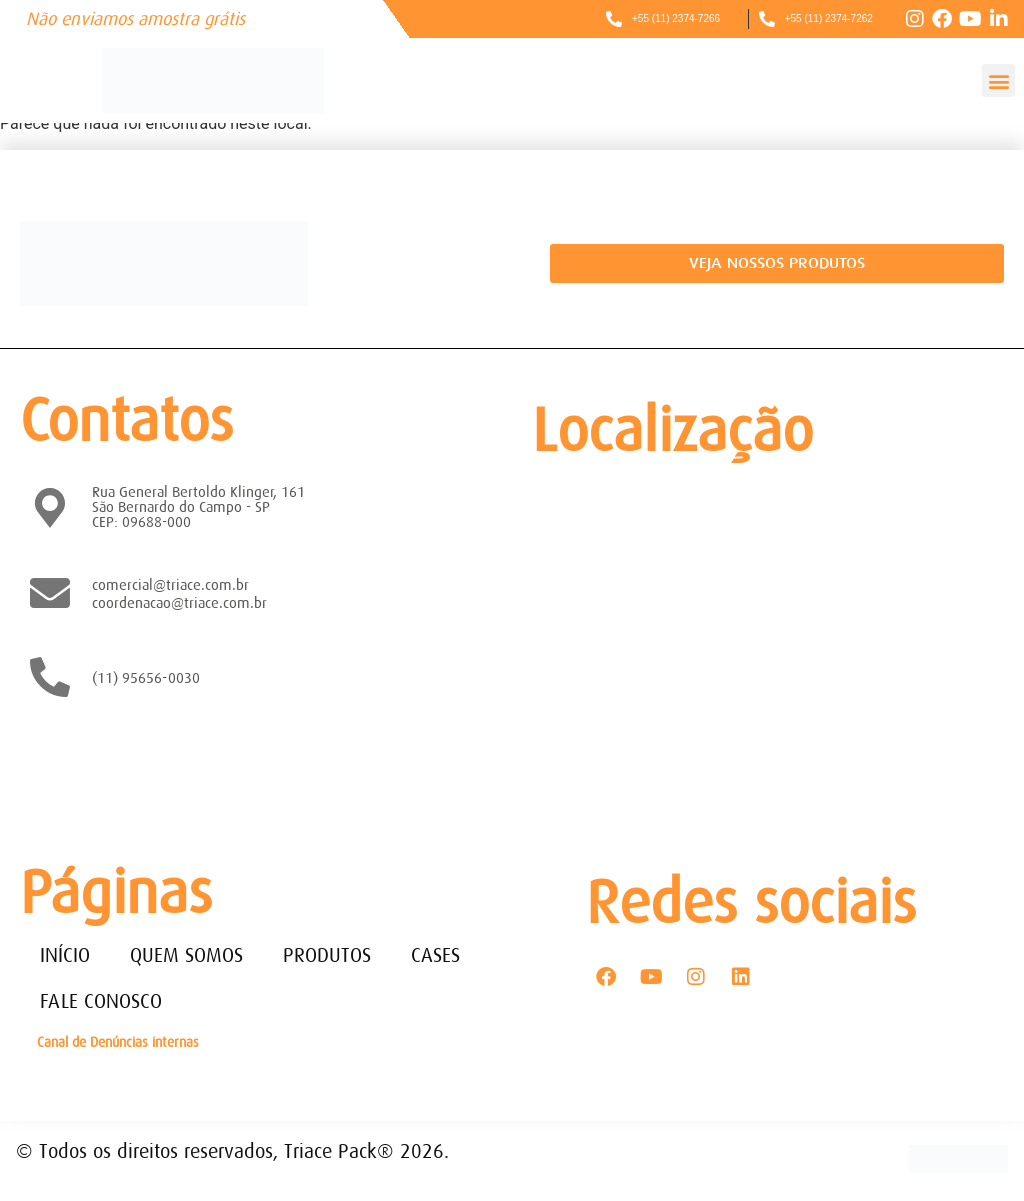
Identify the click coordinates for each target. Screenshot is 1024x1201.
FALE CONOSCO (101, 1001)
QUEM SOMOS (186, 955)
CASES (435, 955)
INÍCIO (65, 955)
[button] (998, 80)
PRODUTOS (327, 955)
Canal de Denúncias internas (118, 1042)
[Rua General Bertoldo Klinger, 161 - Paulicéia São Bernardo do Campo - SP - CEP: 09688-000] (763, 645)
